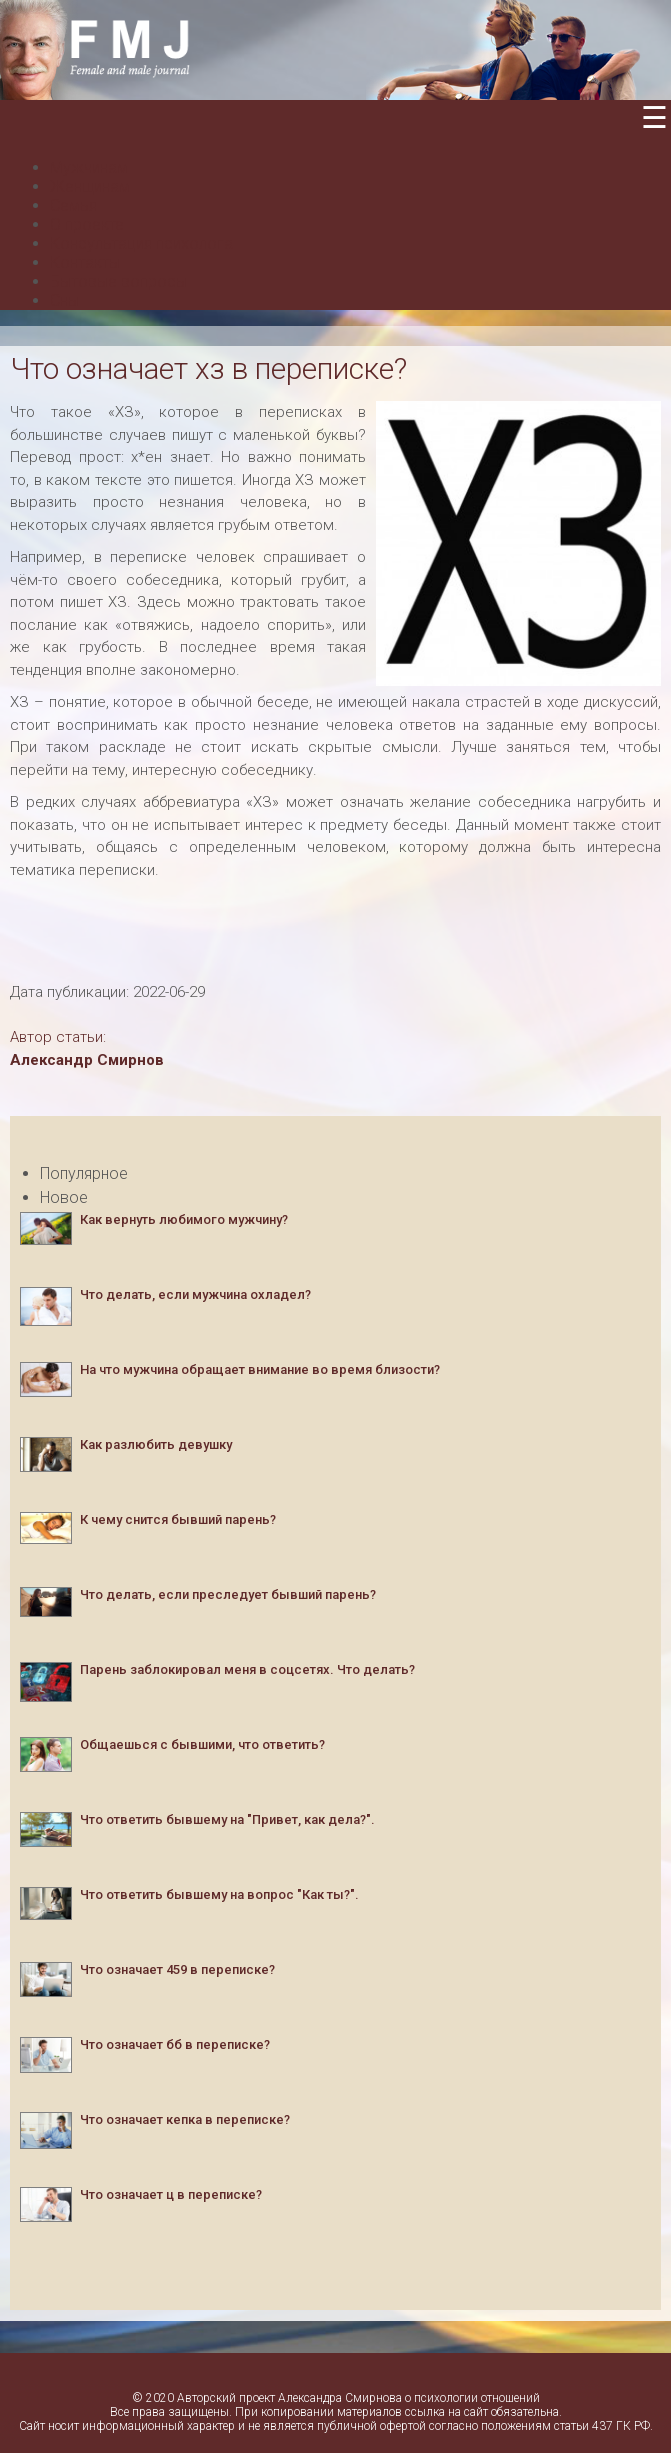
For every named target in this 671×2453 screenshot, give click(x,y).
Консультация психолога (141, 243)
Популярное (84, 1173)
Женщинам (90, 186)
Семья (73, 205)
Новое (64, 1197)
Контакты (85, 262)
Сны (64, 300)
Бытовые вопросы (118, 281)
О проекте (87, 224)
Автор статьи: (58, 1037)
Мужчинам (89, 167)
